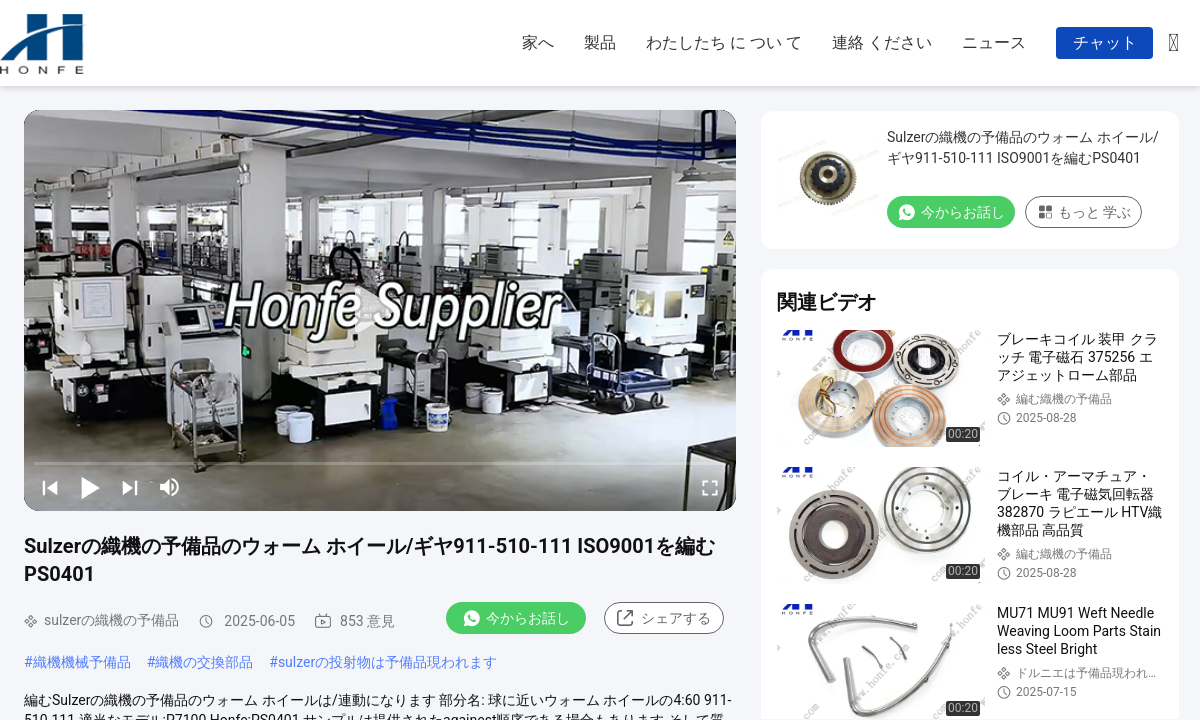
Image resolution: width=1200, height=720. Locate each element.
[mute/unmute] (170, 487)
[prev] (50, 487)
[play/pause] (90, 487)
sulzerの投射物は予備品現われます (387, 662)
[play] (380, 310)
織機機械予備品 (82, 662)
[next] (130, 487)
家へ (538, 42)
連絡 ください (882, 42)
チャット (1105, 42)
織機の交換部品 (204, 662)
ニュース (994, 42)
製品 (600, 42)
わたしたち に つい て (724, 42)
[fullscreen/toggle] (710, 487)
